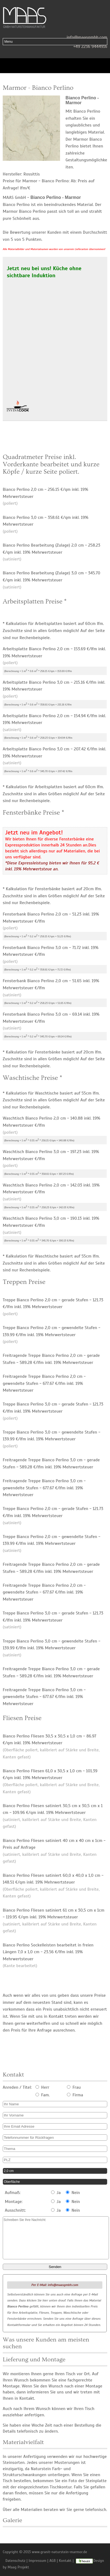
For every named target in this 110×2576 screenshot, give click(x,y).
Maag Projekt (18, 2567)
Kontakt (65, 2560)
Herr (42, 2087)
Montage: (14, 2201)
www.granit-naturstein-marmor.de (59, 2552)
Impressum (37, 2560)
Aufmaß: (13, 2192)
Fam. (42, 2095)
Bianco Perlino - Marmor (55, 197)
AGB (52, 2560)
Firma (75, 2095)
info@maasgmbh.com (87, 37)
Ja (56, 2192)
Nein (73, 2192)
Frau (74, 2087)
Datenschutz (15, 2560)
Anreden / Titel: (17, 2087)
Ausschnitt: (15, 2210)
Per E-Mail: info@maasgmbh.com (54, 2285)
